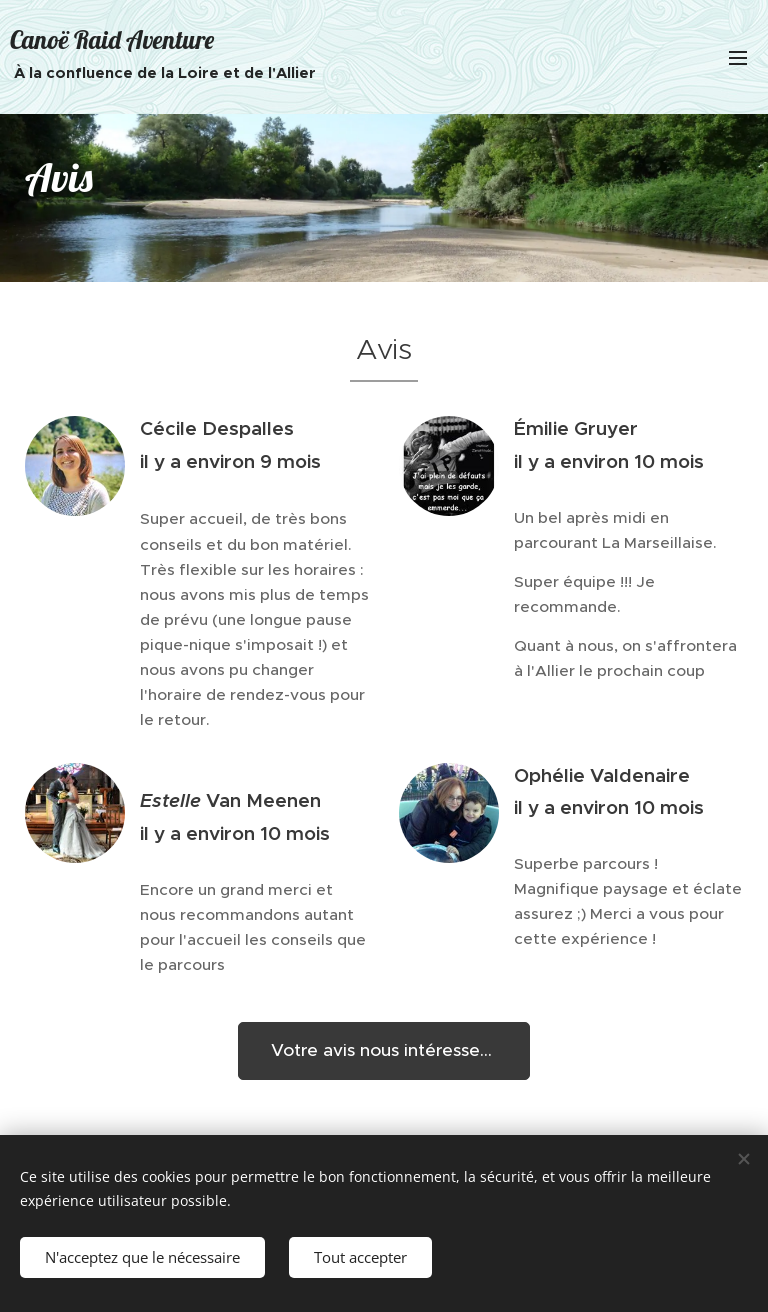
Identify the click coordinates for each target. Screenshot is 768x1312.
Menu (738, 58)
